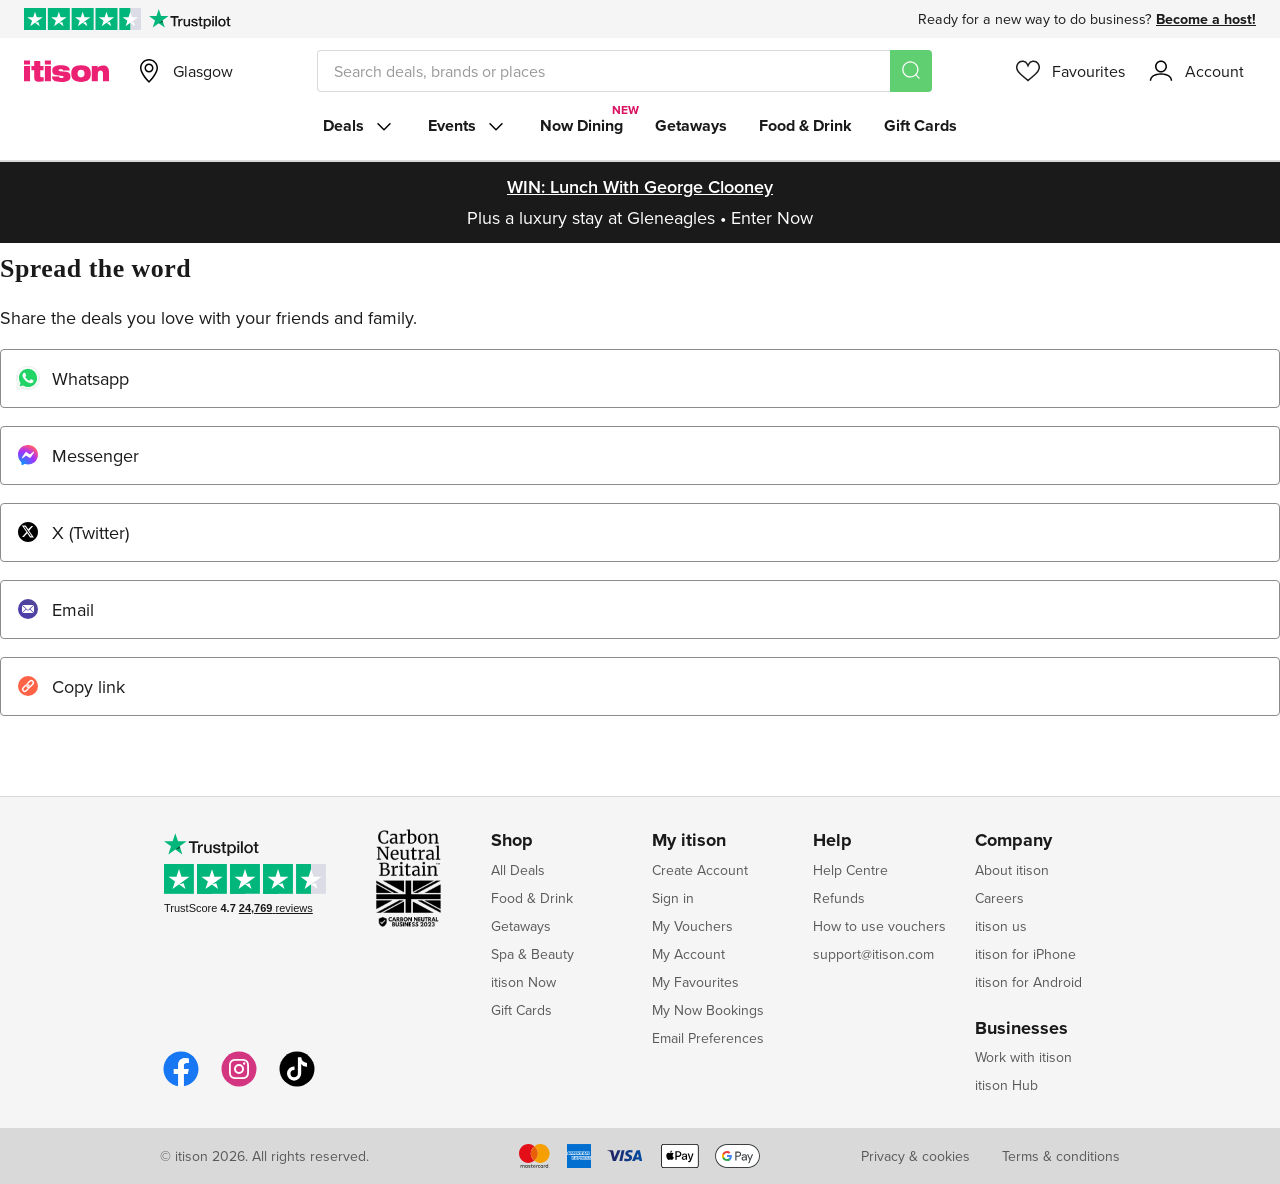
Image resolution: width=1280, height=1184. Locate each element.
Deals (359, 126)
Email (55, 609)
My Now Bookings (708, 1010)
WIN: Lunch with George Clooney (640, 186)
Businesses (1021, 1029)
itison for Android (1028, 982)
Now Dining (581, 125)
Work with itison (1023, 1057)
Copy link (70, 686)
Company (1013, 841)
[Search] (911, 71)
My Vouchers (692, 926)
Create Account (700, 870)
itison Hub (1006, 1085)
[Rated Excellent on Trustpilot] (82, 19)
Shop (512, 841)
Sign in (673, 898)
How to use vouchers (879, 926)
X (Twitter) (72, 532)
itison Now (523, 982)
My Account (688, 954)
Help (832, 841)
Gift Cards (920, 125)
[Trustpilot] (189, 19)
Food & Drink (805, 125)
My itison (689, 841)
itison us (1001, 926)
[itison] (66, 71)
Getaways (691, 125)
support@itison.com (873, 954)
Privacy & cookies (915, 1156)
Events (468, 126)
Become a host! (1206, 19)
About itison (1012, 870)
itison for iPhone (1025, 954)
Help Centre (850, 870)
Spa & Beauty (532, 954)
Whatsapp (72, 378)
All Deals (518, 870)
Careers (999, 898)
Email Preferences (708, 1038)
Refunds (839, 898)
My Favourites (695, 982)
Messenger (77, 455)
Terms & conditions (1061, 1156)
